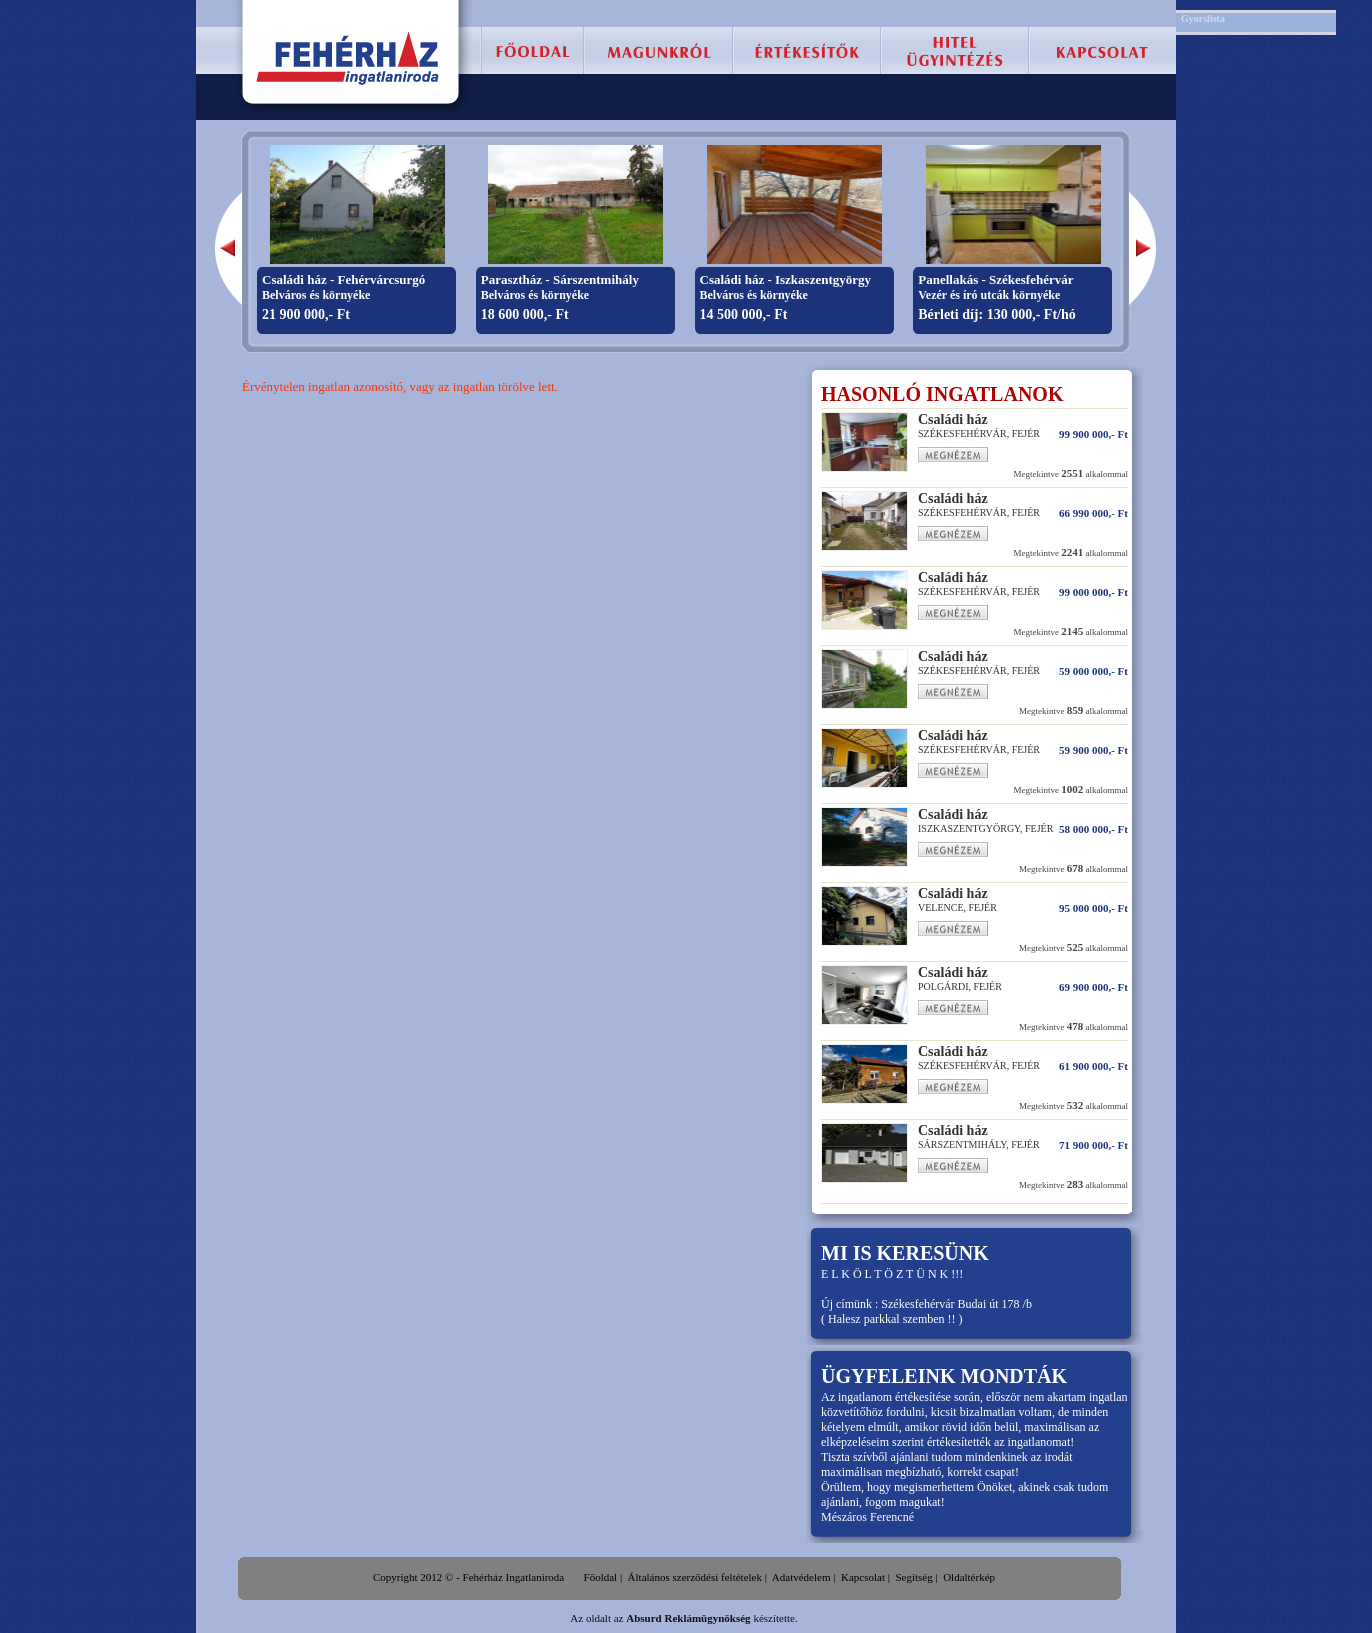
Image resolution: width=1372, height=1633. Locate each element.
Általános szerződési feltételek (695, 1577)
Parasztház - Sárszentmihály (560, 279)
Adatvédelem (801, 1577)
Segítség (913, 1577)
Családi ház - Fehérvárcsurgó (343, 279)
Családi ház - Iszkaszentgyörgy (786, 279)
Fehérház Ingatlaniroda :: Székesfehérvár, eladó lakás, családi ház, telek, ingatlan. (348, 57)
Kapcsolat (863, 1577)
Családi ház (953, 419)
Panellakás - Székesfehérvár (995, 279)
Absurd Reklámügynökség (688, 1618)
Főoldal (601, 1577)
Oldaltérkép (969, 1577)
